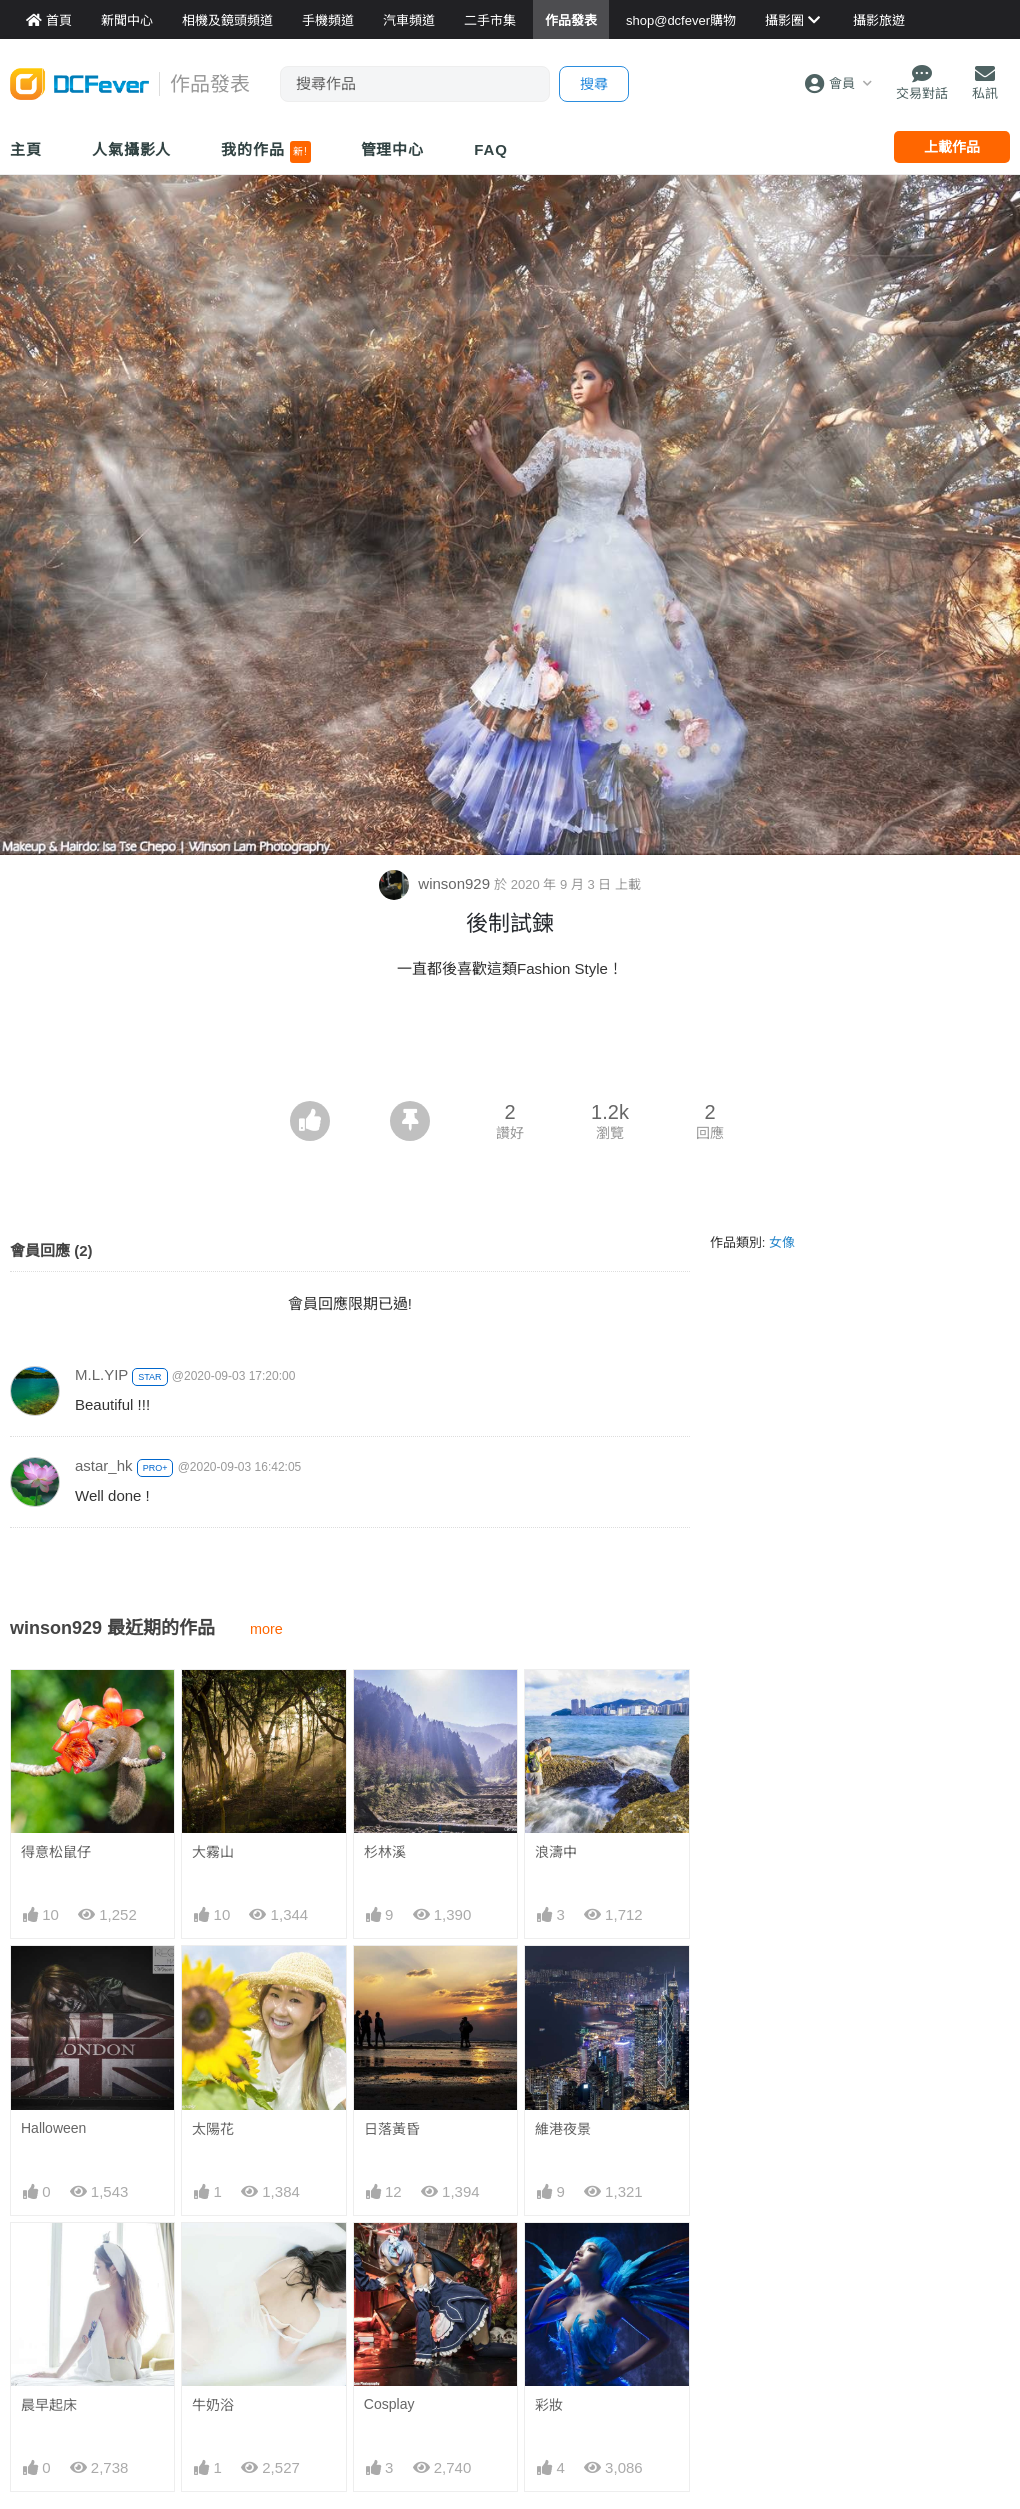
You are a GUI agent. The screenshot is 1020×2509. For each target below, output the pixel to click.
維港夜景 (563, 2129)
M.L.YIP (101, 1374)
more (266, 1629)
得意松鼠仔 (56, 1852)
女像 (782, 1242)
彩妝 (549, 2405)
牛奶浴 (213, 2405)
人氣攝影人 (132, 149)
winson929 (436, 883)
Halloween (53, 2128)
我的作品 (265, 152)
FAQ (491, 149)
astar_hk (104, 1465)
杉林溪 (385, 1852)
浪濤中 (556, 1852)
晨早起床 (49, 2405)
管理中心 (393, 149)
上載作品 (952, 147)
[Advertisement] (510, 1046)
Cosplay (389, 2404)
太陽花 (213, 2129)
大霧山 (213, 1852)
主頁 (26, 149)
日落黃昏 (392, 2129)
